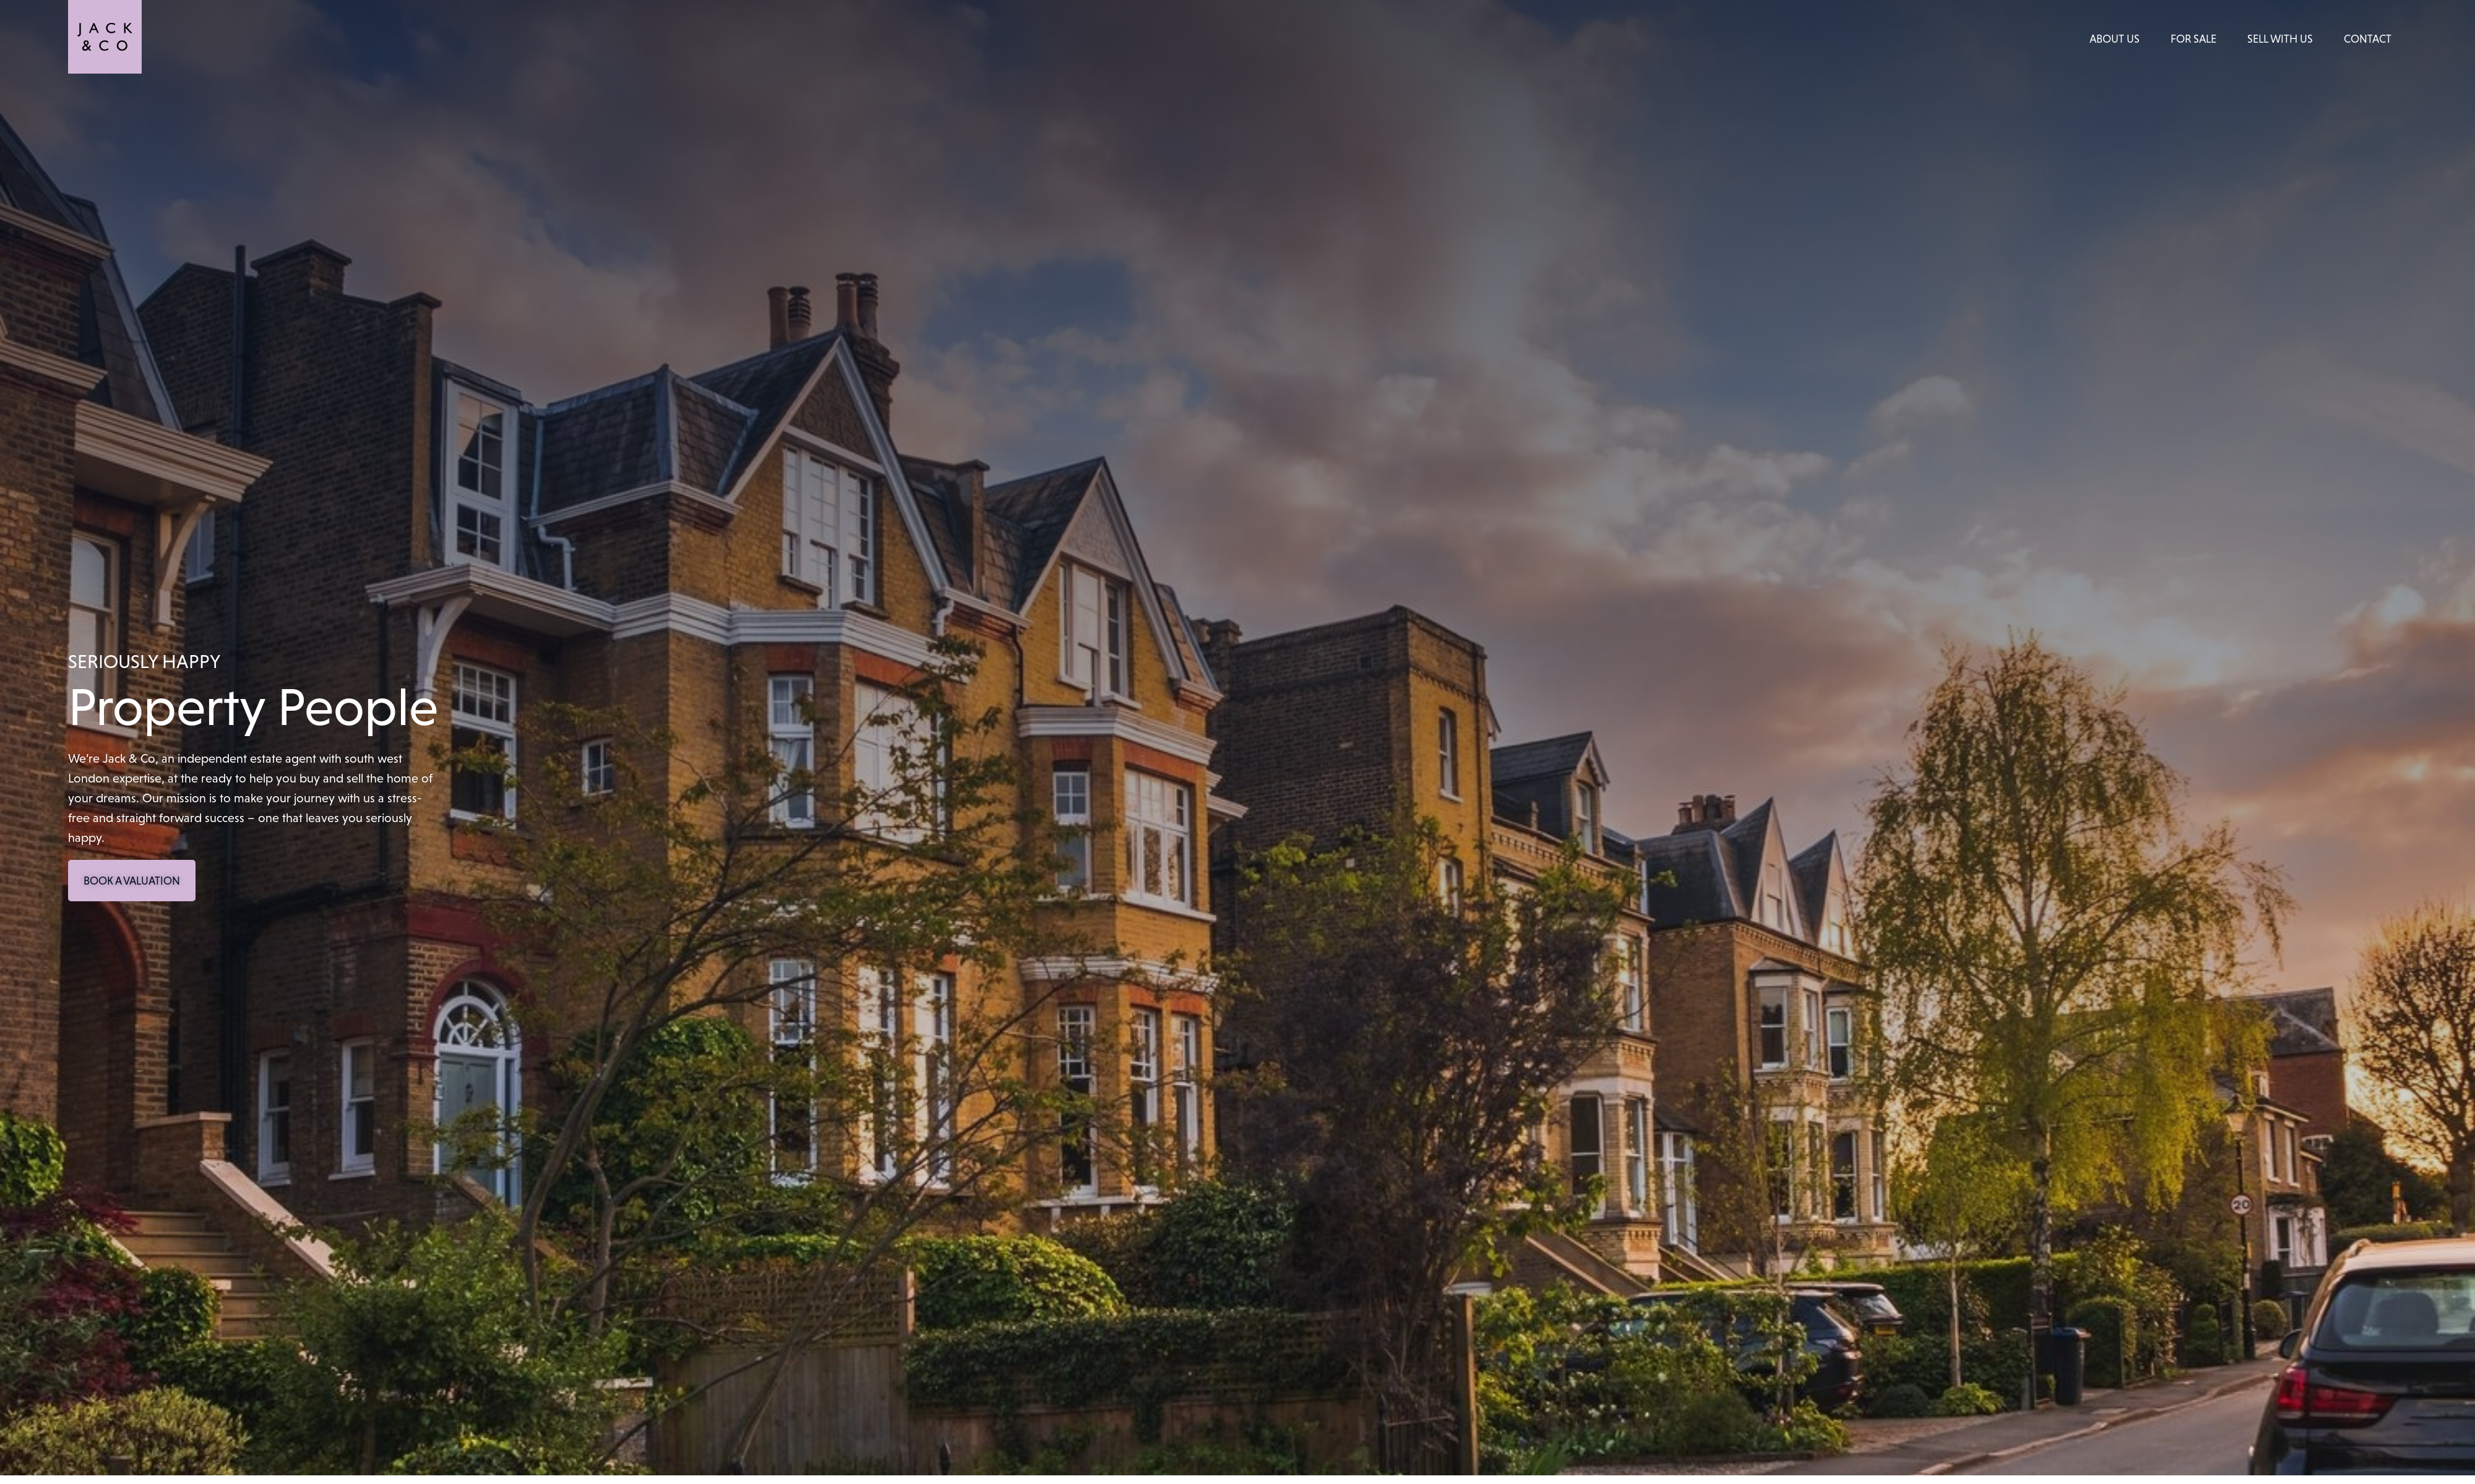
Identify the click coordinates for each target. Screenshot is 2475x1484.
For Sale (2193, 38)
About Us (2115, 38)
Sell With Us (2280, 38)
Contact (2367, 38)
